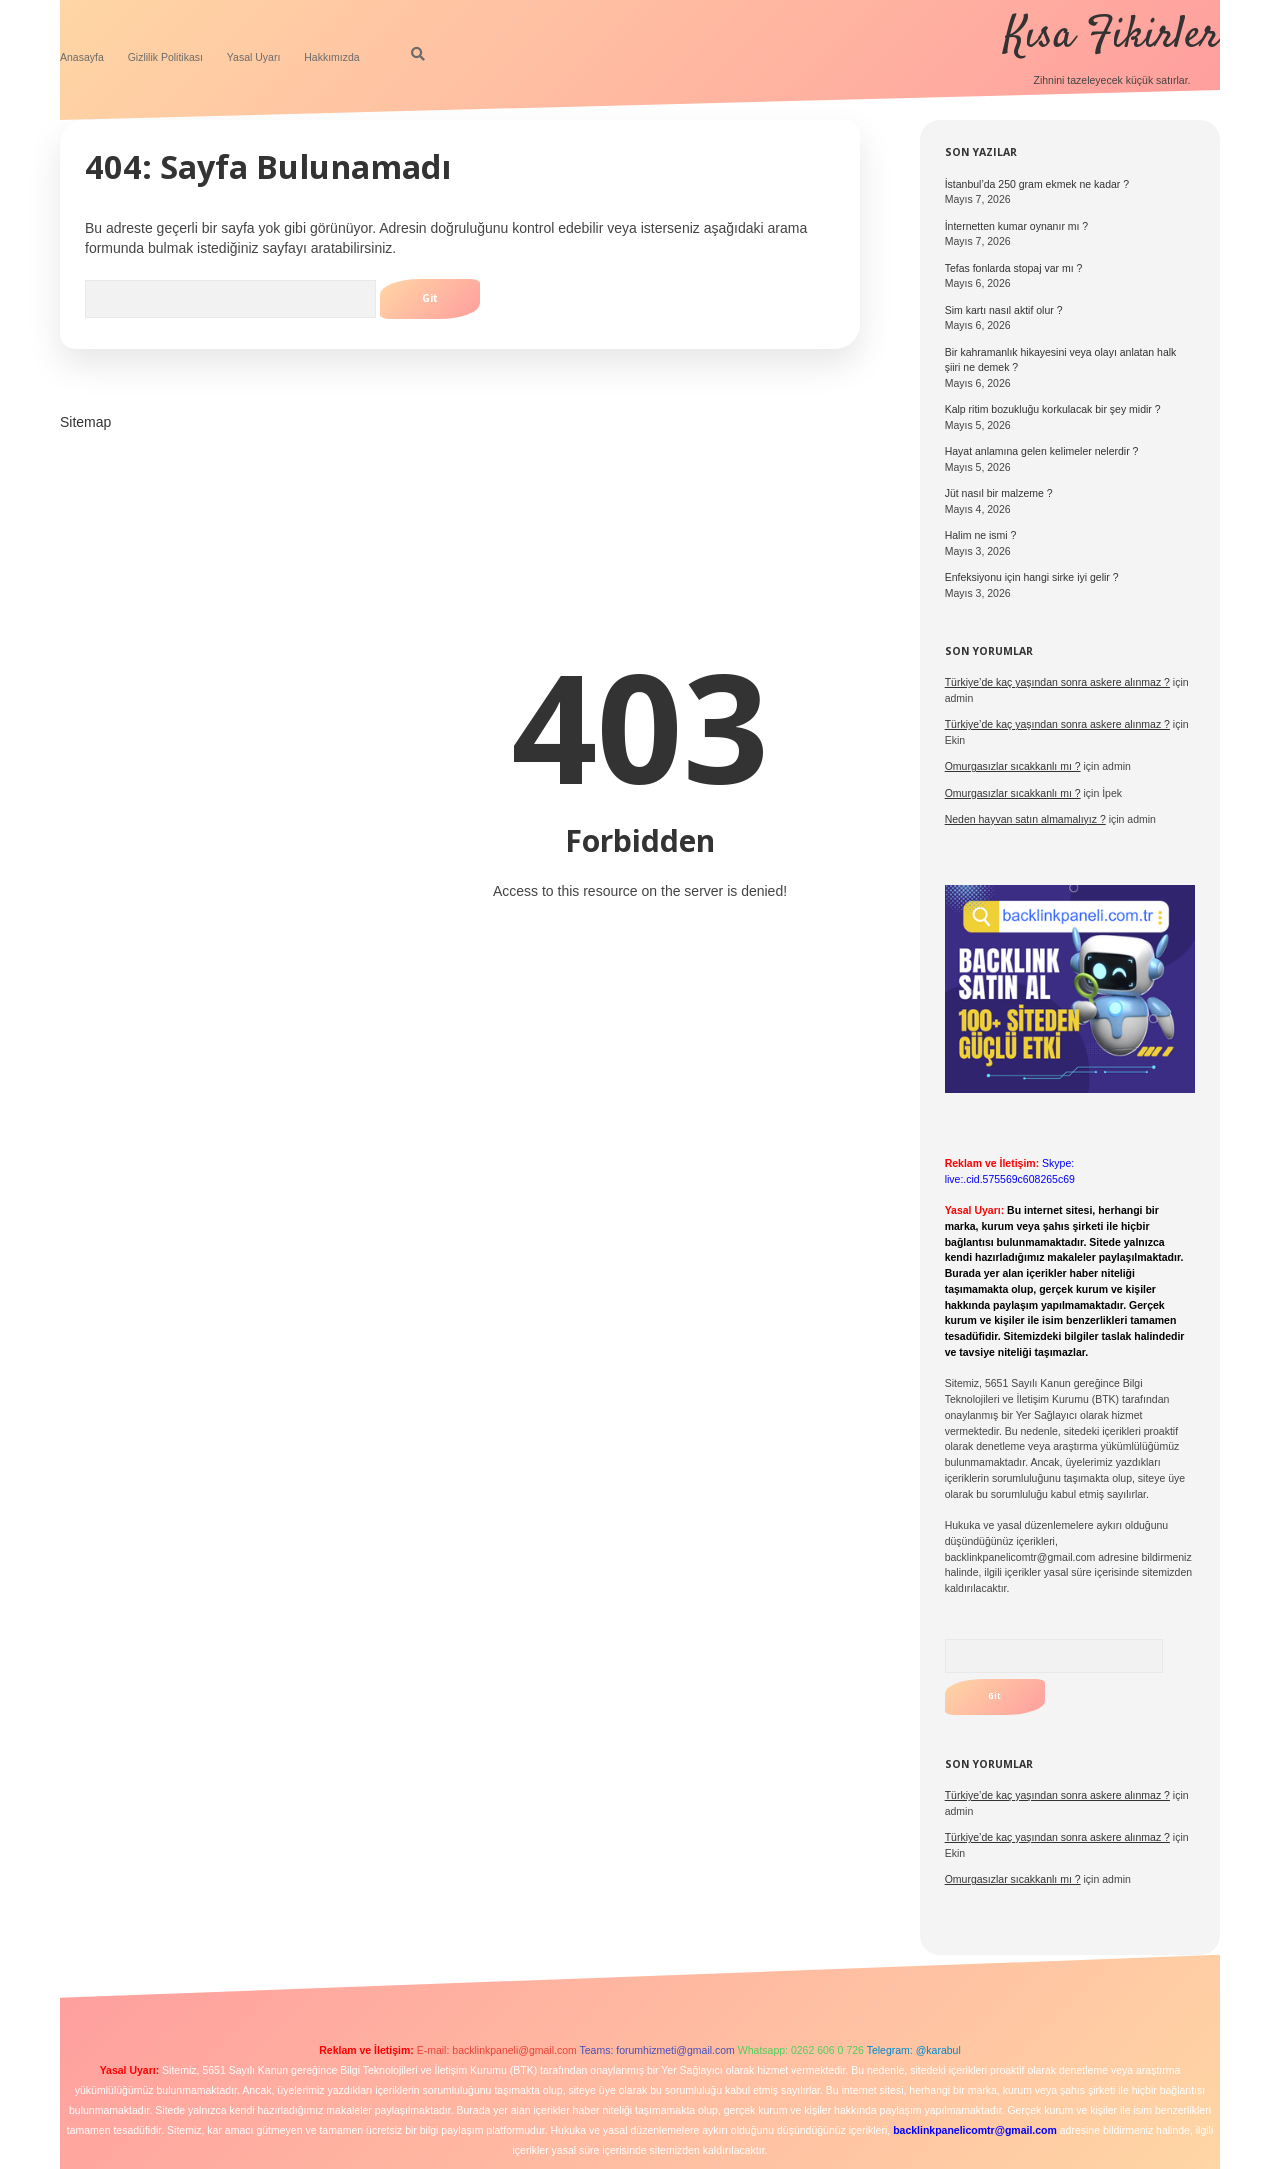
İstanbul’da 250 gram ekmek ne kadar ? (1037, 184)
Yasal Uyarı (254, 57)
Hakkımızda (331, 57)
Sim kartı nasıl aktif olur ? (1004, 310)
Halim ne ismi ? (981, 535)
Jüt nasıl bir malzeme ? (999, 493)
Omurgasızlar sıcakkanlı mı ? (1013, 1879)
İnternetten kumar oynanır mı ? (1017, 226)
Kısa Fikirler (1112, 36)
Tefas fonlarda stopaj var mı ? (1014, 268)
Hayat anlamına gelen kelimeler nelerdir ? (1042, 451)
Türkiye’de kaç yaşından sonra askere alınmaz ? (1057, 682)
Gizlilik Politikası (165, 57)
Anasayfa (82, 57)
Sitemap (85, 422)
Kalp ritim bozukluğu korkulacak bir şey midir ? (1053, 409)
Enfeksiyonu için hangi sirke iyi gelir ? (1032, 577)
